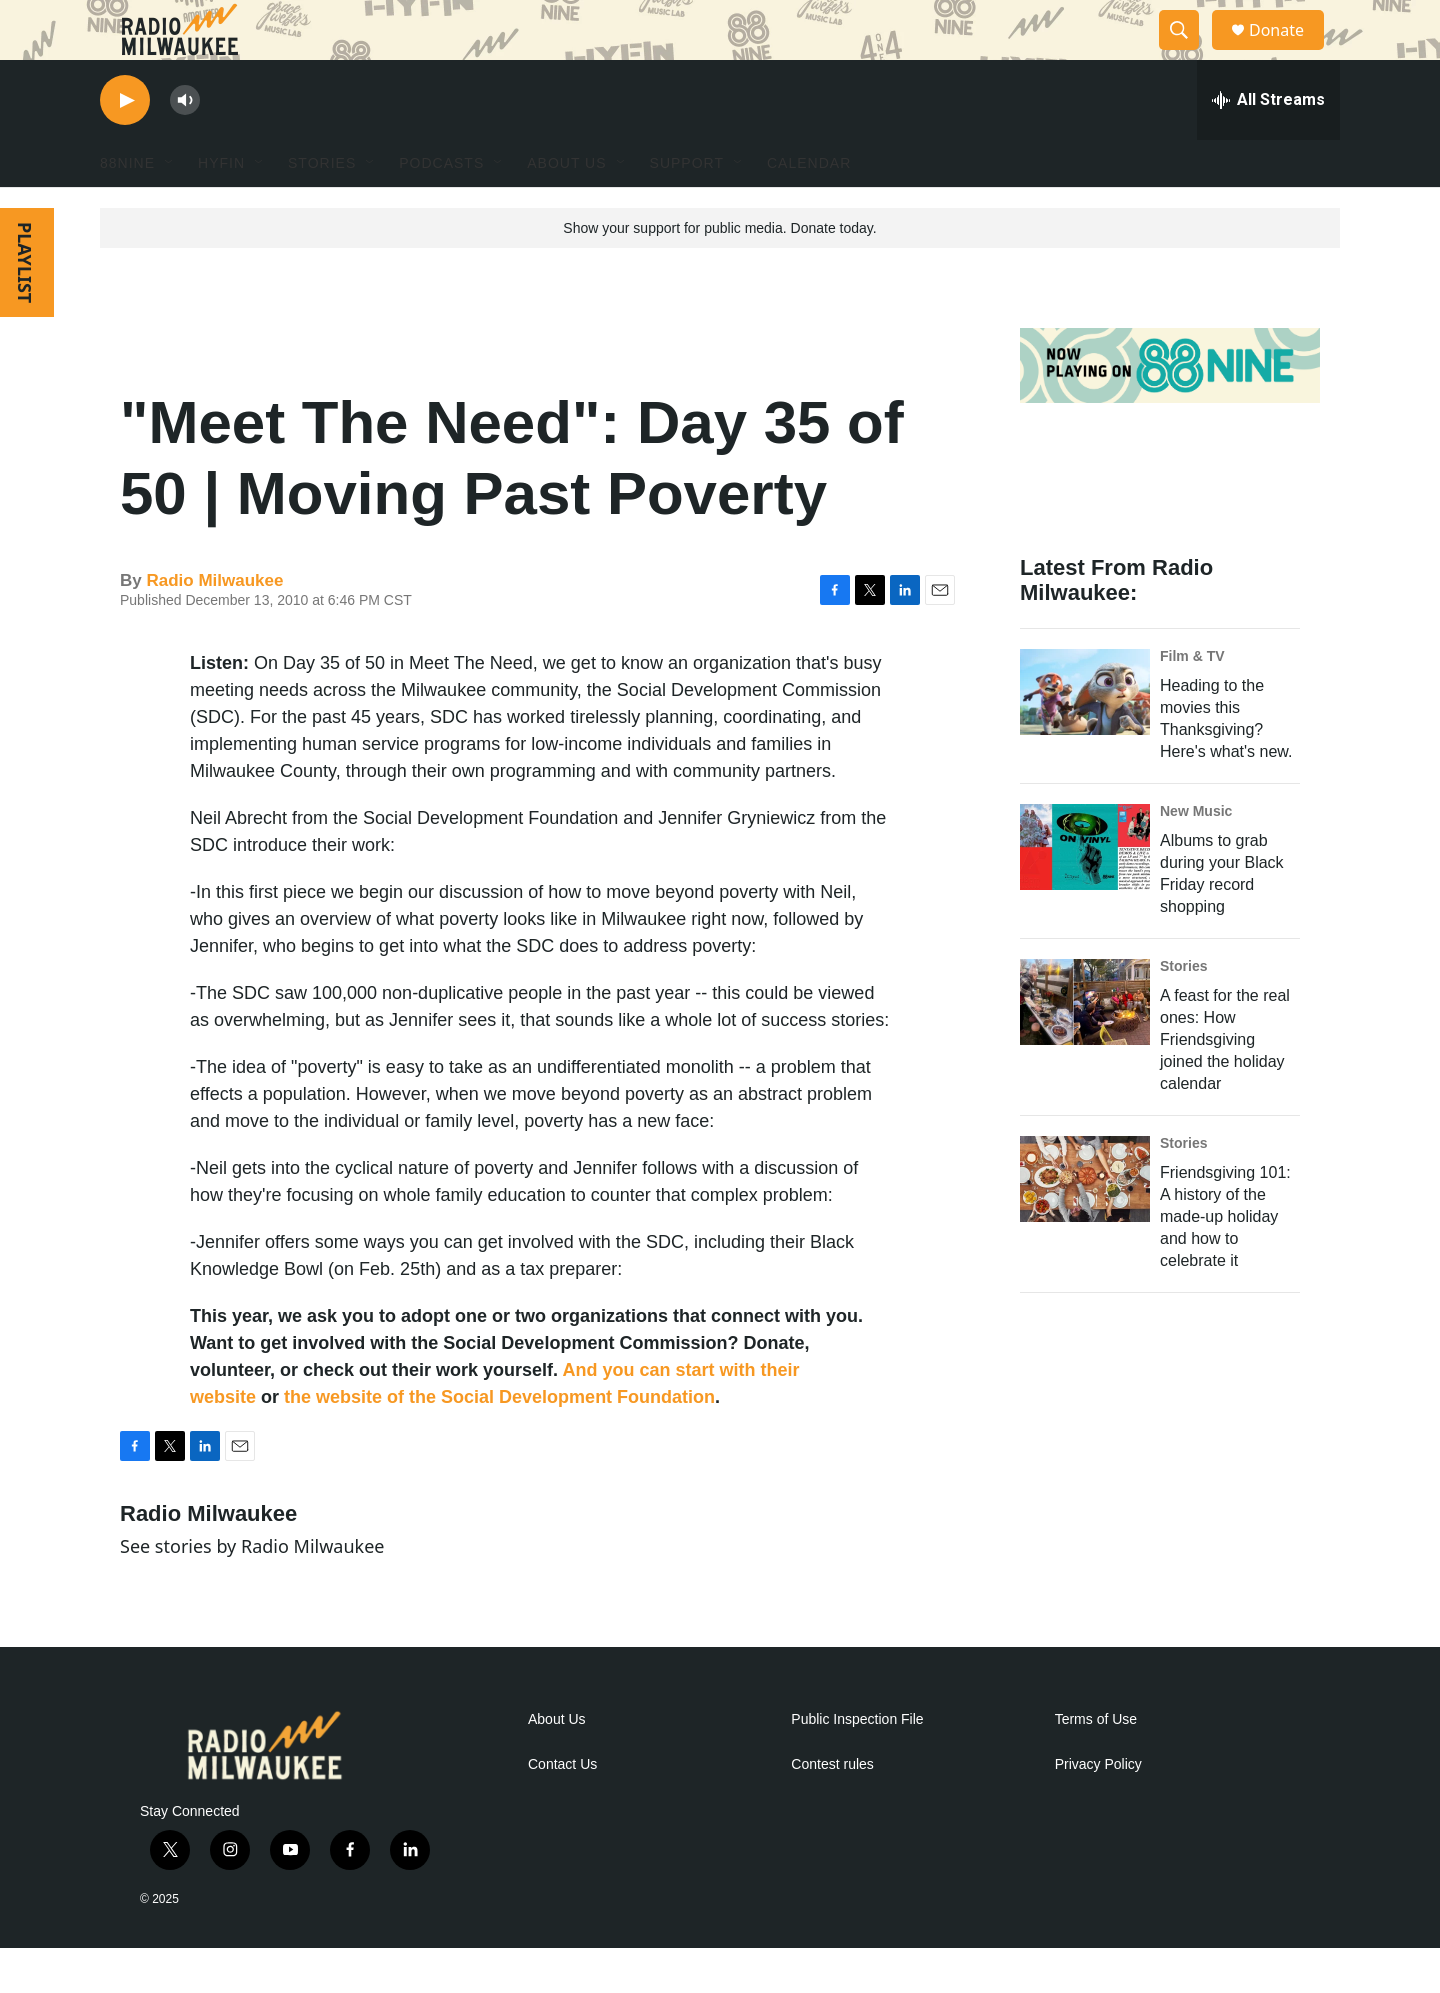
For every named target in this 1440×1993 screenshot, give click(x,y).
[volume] (185, 145)
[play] (125, 145)
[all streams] (1268, 145)
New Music (1196, 856)
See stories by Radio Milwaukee (252, 1591)
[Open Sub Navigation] (170, 208)
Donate (1289, 52)
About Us (557, 1764)
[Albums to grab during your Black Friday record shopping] (1085, 892)
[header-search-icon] (1188, 53)
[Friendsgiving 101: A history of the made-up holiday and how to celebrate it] (1085, 1224)
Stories (1183, 1011)
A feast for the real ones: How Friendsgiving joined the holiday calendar (1225, 1084)
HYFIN (221, 208)
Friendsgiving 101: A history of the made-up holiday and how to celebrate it (1225, 1261)
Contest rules (832, 1809)
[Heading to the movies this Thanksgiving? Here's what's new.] (1085, 737)
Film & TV (1192, 701)
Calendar (809, 208)
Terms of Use (1096, 1764)
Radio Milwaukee (214, 625)
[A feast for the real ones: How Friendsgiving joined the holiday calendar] (1085, 1047)
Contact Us (562, 1809)
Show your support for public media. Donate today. (719, 273)
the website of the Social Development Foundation (499, 1442)
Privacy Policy (1098, 1809)
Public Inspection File (857, 1764)
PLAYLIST (25, 307)
